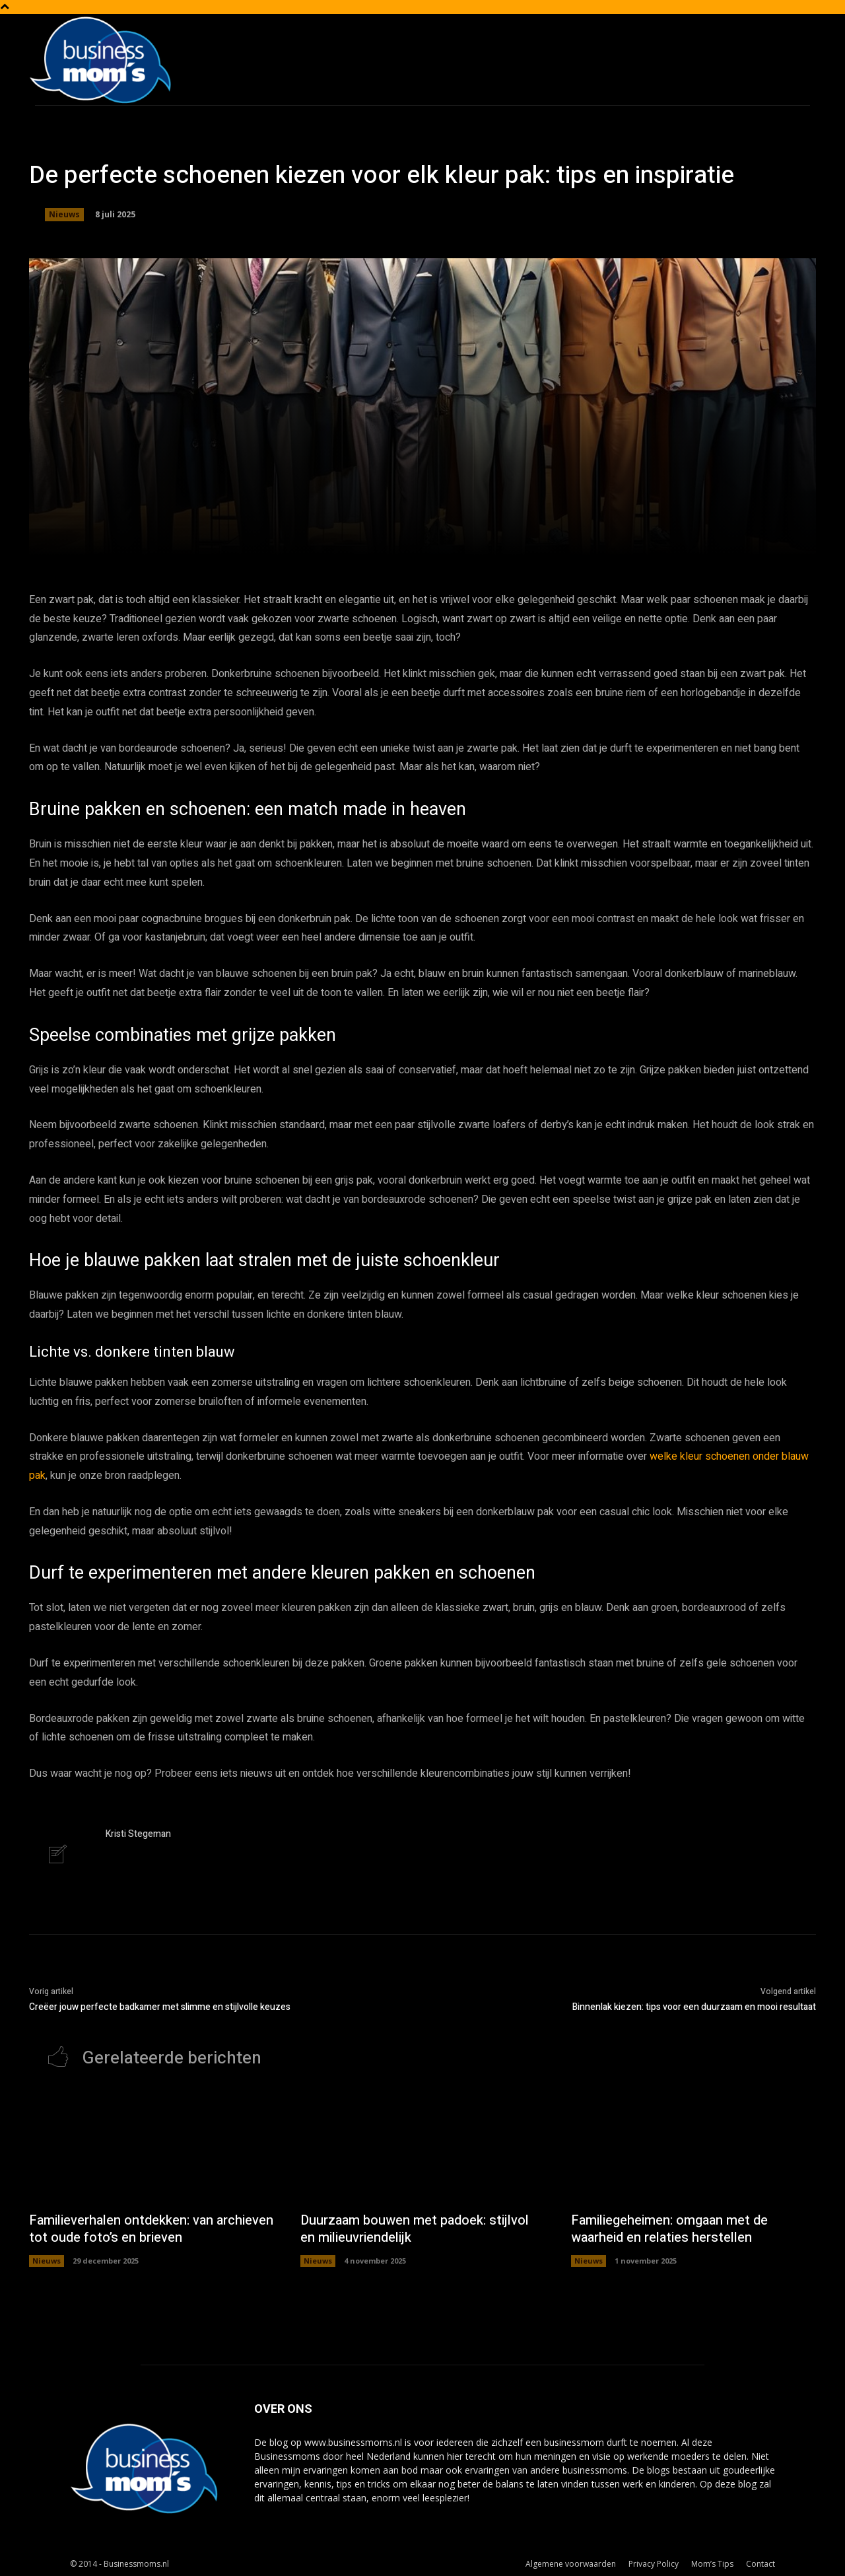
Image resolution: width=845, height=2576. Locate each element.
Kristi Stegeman (138, 1834)
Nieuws (64, 214)
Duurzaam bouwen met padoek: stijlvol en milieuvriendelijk (414, 2229)
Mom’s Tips (712, 2563)
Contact (760, 2563)
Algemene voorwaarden (570, 2563)
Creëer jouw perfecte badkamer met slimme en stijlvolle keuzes (159, 2007)
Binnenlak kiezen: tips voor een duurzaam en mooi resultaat (694, 2007)
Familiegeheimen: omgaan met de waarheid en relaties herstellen (669, 2229)
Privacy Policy (653, 2563)
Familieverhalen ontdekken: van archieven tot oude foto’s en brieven (151, 2229)
